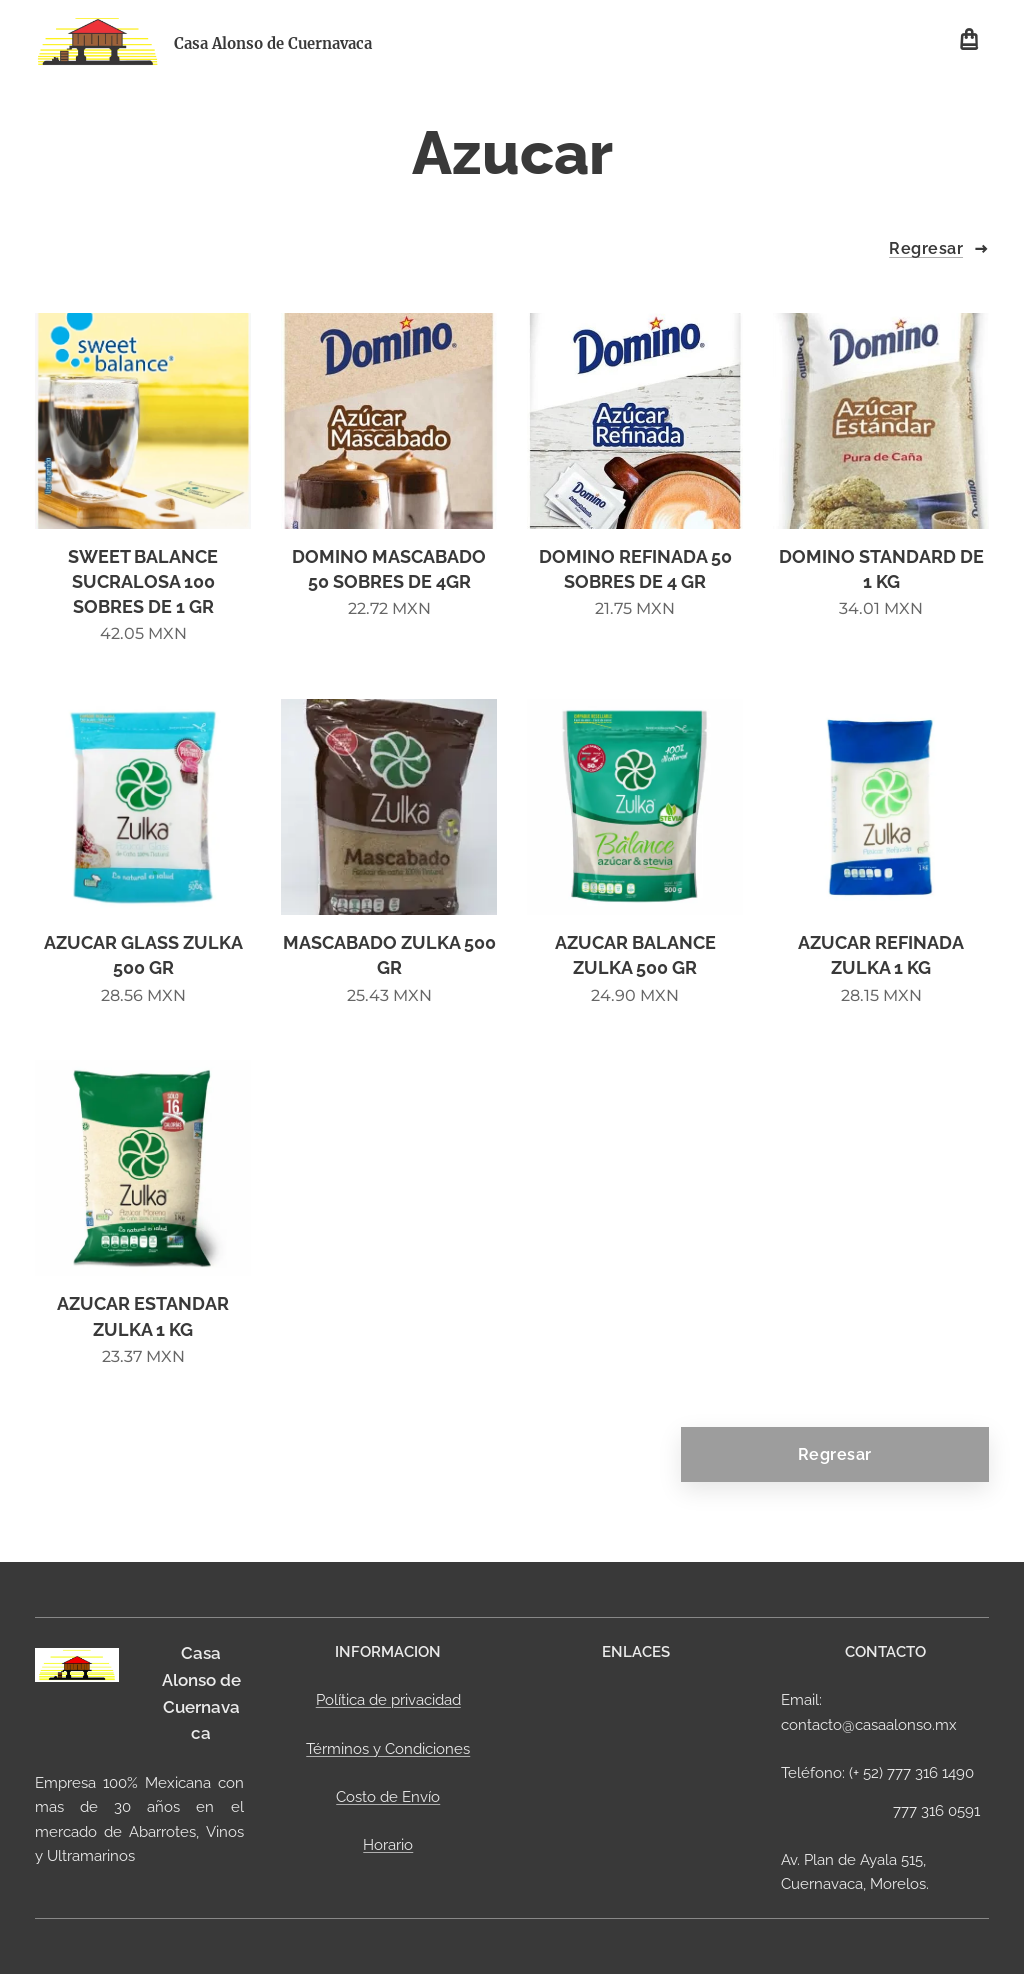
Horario (388, 1845)
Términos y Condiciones (388, 1749)
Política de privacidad (387, 1700)
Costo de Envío (388, 1797)
